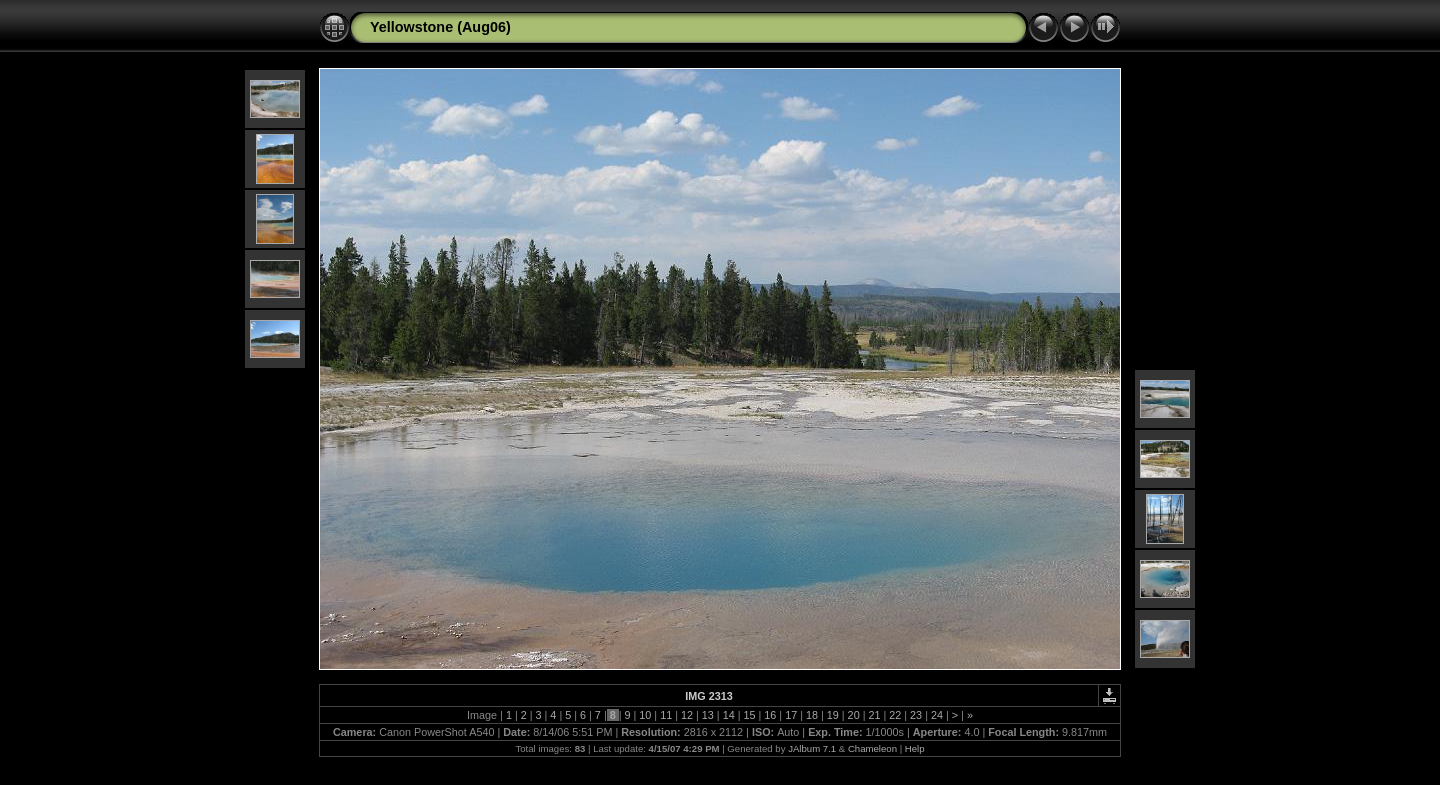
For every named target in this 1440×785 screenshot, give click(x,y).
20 (854, 715)
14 (729, 715)
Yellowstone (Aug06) (440, 27)
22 (895, 715)
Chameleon (872, 748)
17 (791, 715)
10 (645, 715)
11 (666, 715)
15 (749, 715)
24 (937, 715)
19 (833, 715)
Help (915, 748)
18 (812, 715)
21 (874, 715)
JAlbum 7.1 (812, 748)
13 (708, 715)
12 (687, 715)
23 (916, 715)
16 (770, 715)
